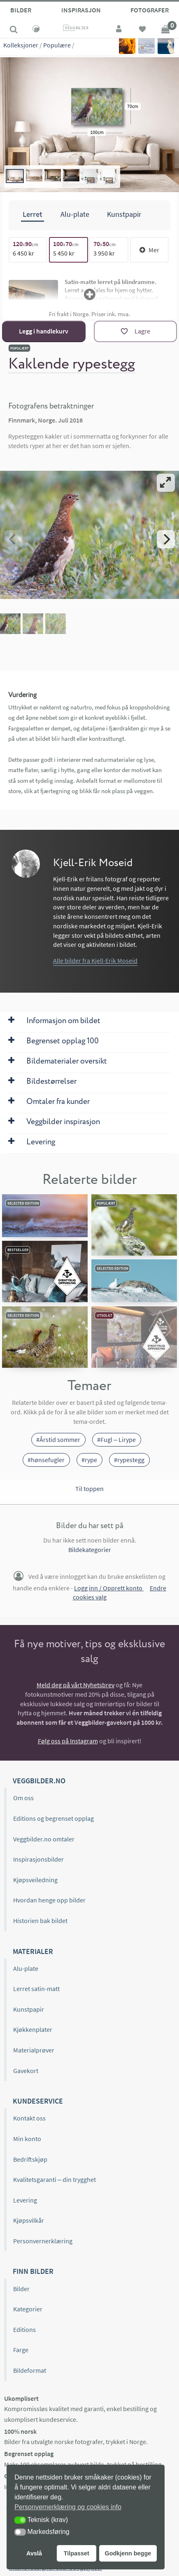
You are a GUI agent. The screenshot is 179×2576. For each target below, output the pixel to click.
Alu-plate (25, 1968)
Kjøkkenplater (32, 2029)
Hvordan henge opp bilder (49, 1900)
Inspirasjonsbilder (38, 1859)
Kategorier (27, 2309)
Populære (57, 45)
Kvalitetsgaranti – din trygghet (54, 2179)
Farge (20, 2350)
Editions (24, 2329)
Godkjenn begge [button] (128, 2553)
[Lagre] (135, 331)
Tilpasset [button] (76, 2553)
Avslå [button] (34, 2553)
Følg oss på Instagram (68, 1741)
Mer (149, 250)
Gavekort (25, 2070)
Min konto (27, 2139)
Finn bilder (33, 2271)
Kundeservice (38, 2101)
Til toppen (89, 1488)
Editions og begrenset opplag (53, 1818)
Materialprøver (33, 2050)
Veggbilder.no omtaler (43, 1839)
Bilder (20, 10)
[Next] (166, 539)
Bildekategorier (89, 1549)
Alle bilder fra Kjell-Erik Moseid (95, 960)
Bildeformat (29, 2370)
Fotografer (149, 10)
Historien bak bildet (40, 1920)
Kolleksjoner (20, 45)
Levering (25, 2200)
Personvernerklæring (42, 2241)
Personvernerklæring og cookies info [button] (67, 2506)
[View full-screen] (166, 483)
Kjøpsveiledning (35, 1880)
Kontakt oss (29, 2118)
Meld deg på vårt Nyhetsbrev (75, 1685)
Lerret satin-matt (36, 1988)
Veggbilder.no (39, 1780)
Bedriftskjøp (30, 2159)
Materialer (33, 1951)
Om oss (23, 1798)
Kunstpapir (28, 2009)
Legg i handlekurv (43, 331)
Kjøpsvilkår (28, 2220)
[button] (20, 2520)
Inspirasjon (81, 10)
